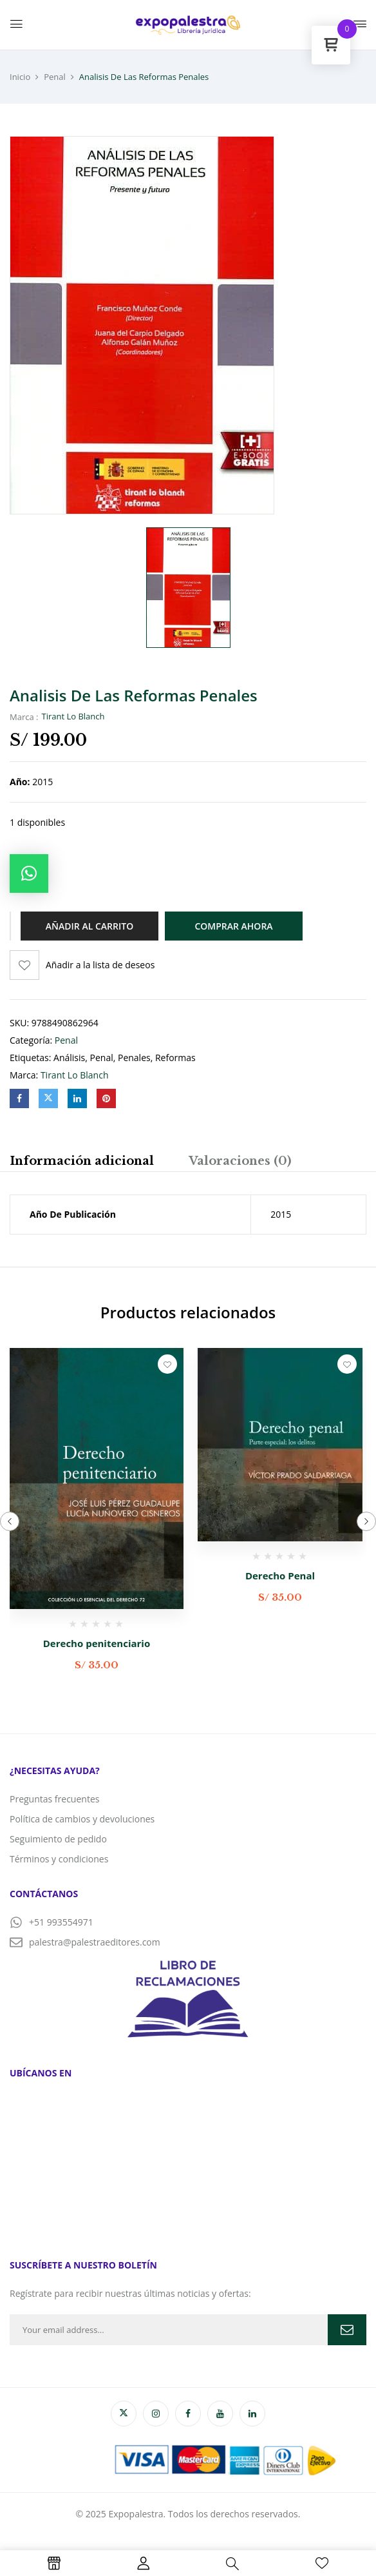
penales (134, 1057)
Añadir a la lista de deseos (100, 965)
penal (101, 1057)
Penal (55, 77)
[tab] (82, 1162)
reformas (175, 1057)
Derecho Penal (280, 1575)
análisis (69, 1057)
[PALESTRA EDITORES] (188, 2164)
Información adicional (82, 1161)
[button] (29, 873)
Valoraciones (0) (240, 1161)
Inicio (20, 77)
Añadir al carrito (89, 926)
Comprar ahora (233, 926)
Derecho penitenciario (96, 1643)
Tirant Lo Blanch (72, 716)
